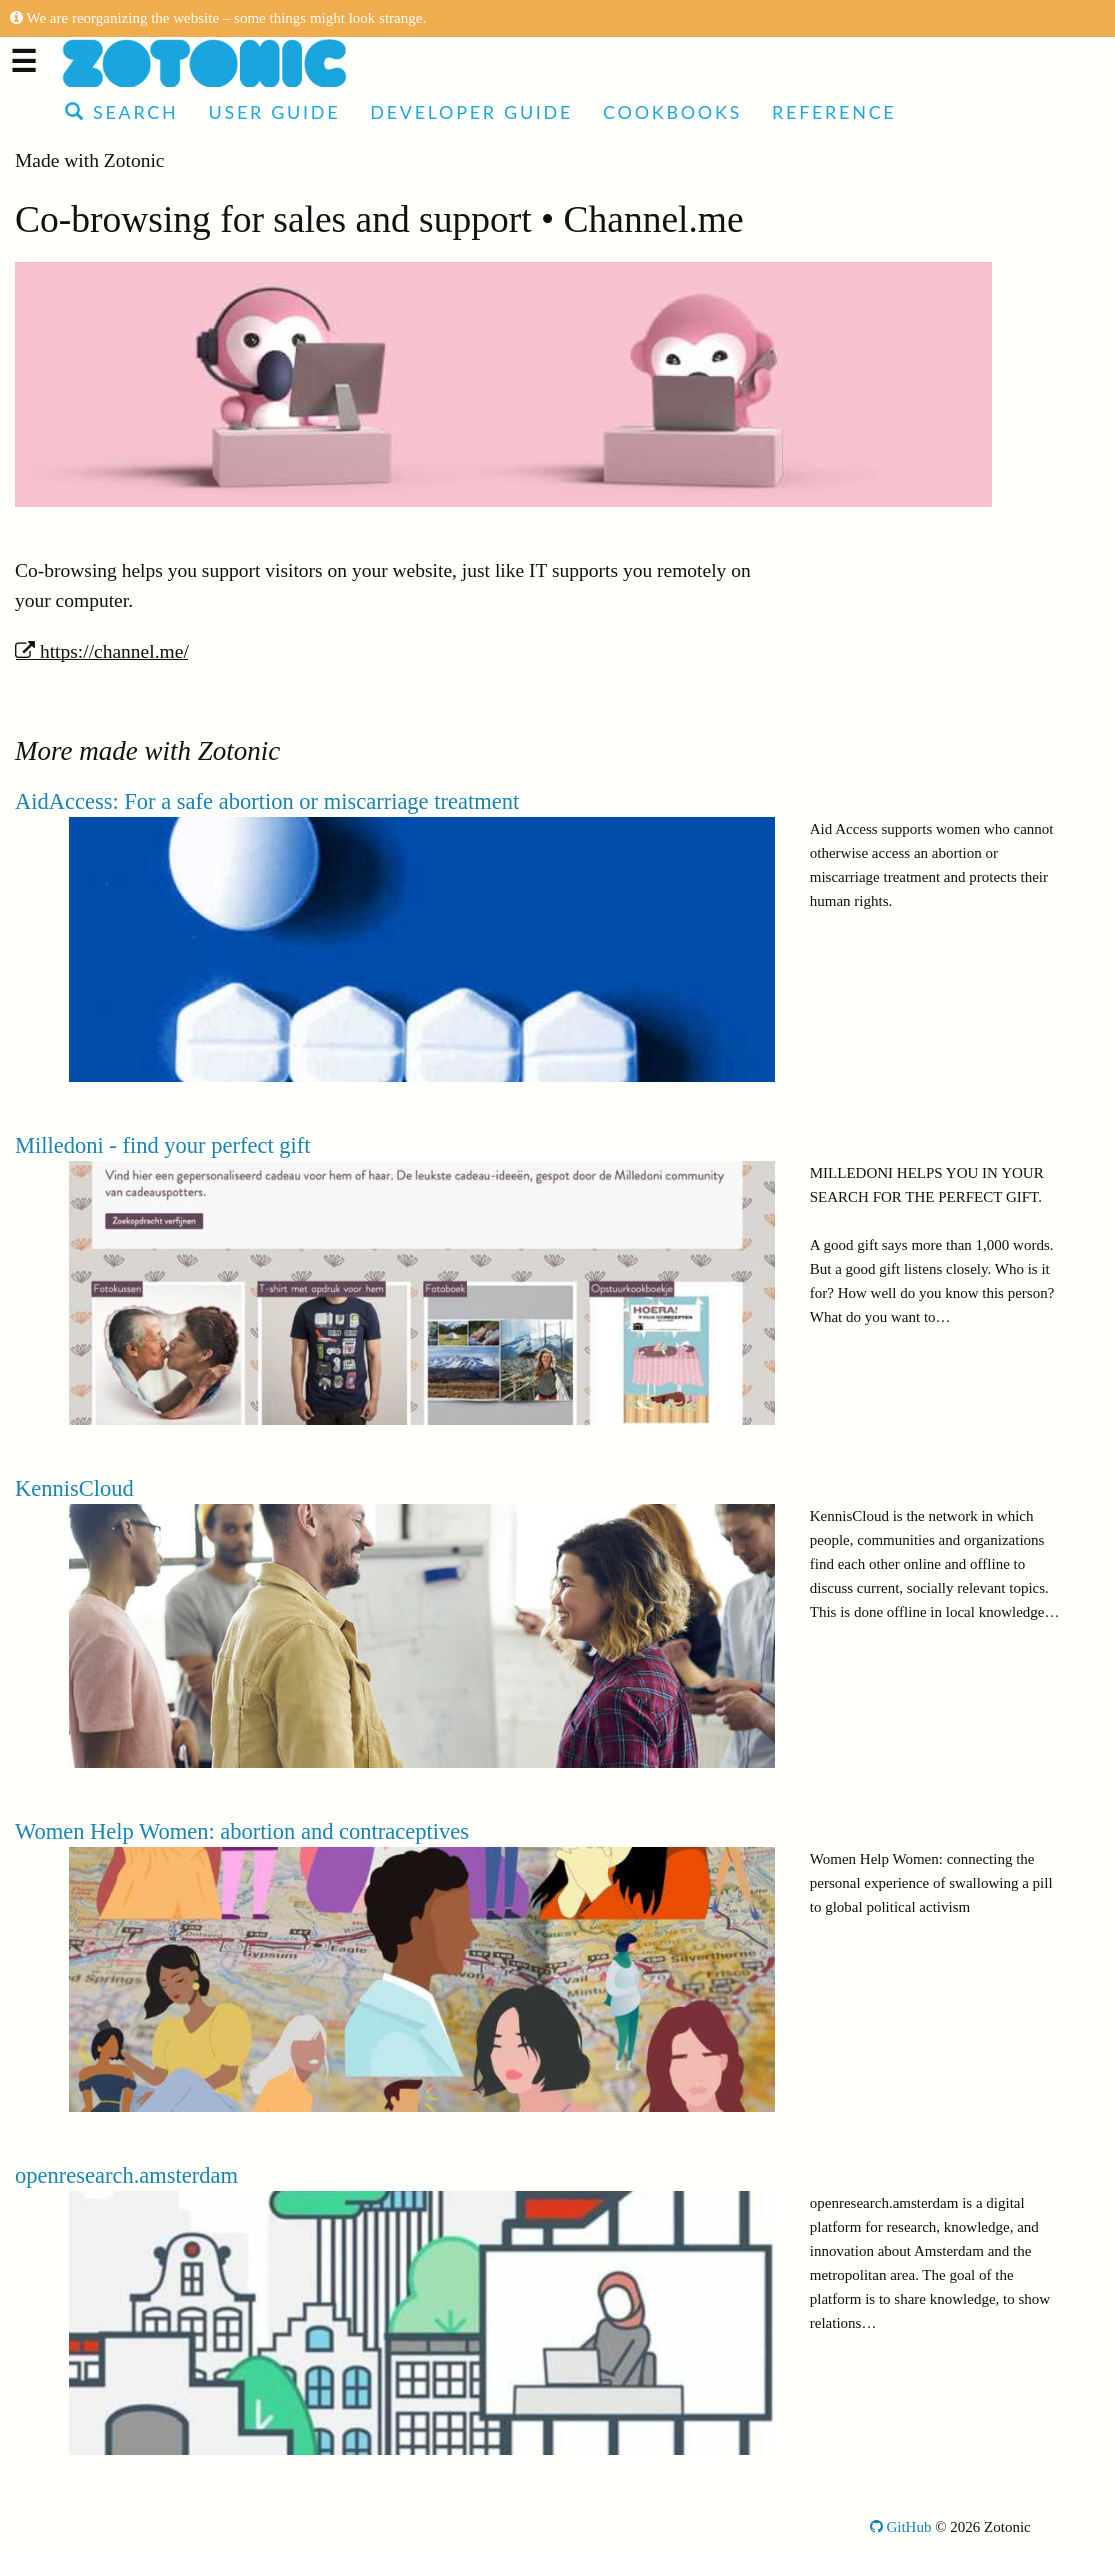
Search (121, 112)
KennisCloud (74, 1488)
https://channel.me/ (102, 651)
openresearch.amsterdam (126, 2175)
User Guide (274, 112)
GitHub (901, 2527)
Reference (834, 112)
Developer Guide (471, 112)
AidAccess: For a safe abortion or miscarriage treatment (267, 801)
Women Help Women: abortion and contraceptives (242, 1831)
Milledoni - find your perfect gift (163, 1145)
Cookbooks (672, 112)
